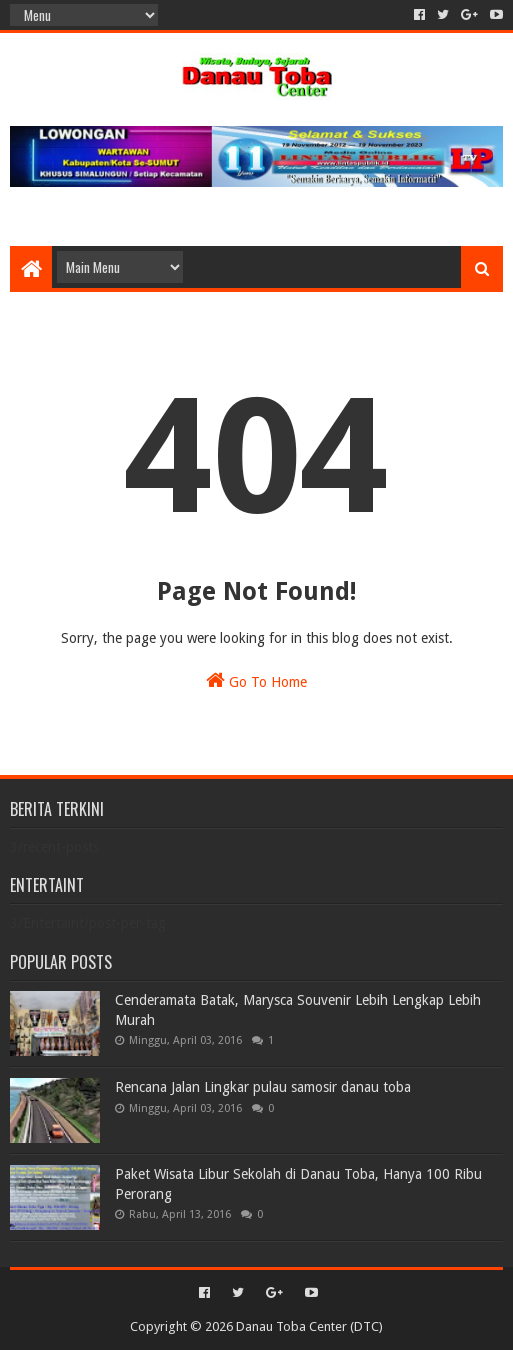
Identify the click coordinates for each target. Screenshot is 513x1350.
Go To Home (256, 680)
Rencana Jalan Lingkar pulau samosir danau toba (263, 1087)
